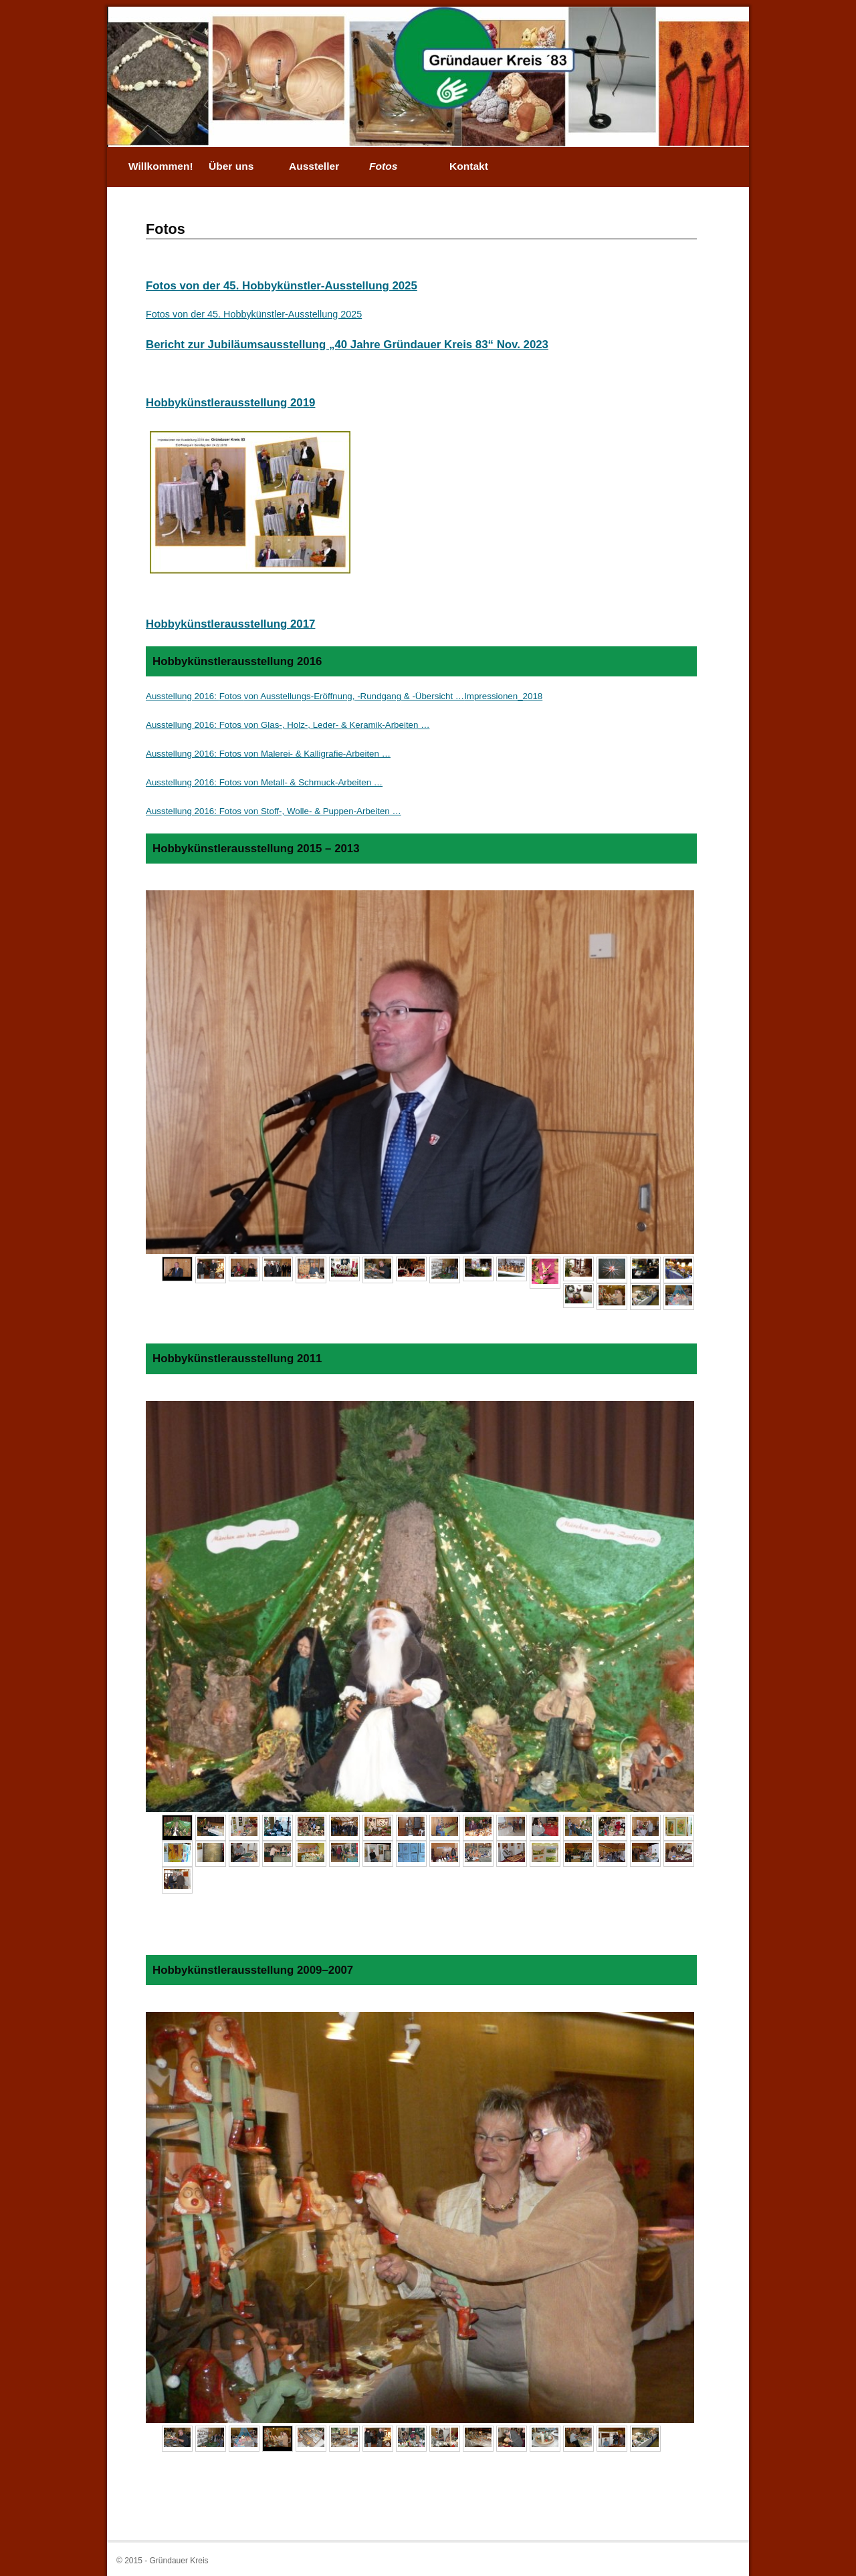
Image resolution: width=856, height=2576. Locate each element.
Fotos (383, 166)
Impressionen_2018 (503, 696)
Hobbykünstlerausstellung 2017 (230, 624)
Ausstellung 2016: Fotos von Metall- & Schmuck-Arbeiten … (264, 782)
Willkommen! (160, 166)
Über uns (231, 166)
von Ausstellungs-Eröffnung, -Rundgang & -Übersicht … (354, 696)
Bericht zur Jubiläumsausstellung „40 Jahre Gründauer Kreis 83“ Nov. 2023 (347, 344)
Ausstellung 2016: (182, 696)
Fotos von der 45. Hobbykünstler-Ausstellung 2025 (281, 285)
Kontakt (468, 166)
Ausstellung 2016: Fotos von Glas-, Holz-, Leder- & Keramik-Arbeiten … (287, 725)
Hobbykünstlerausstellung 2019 (230, 402)
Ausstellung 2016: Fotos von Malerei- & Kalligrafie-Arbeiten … (268, 754)
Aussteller (314, 166)
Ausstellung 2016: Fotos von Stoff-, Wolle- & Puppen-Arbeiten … (273, 811)
